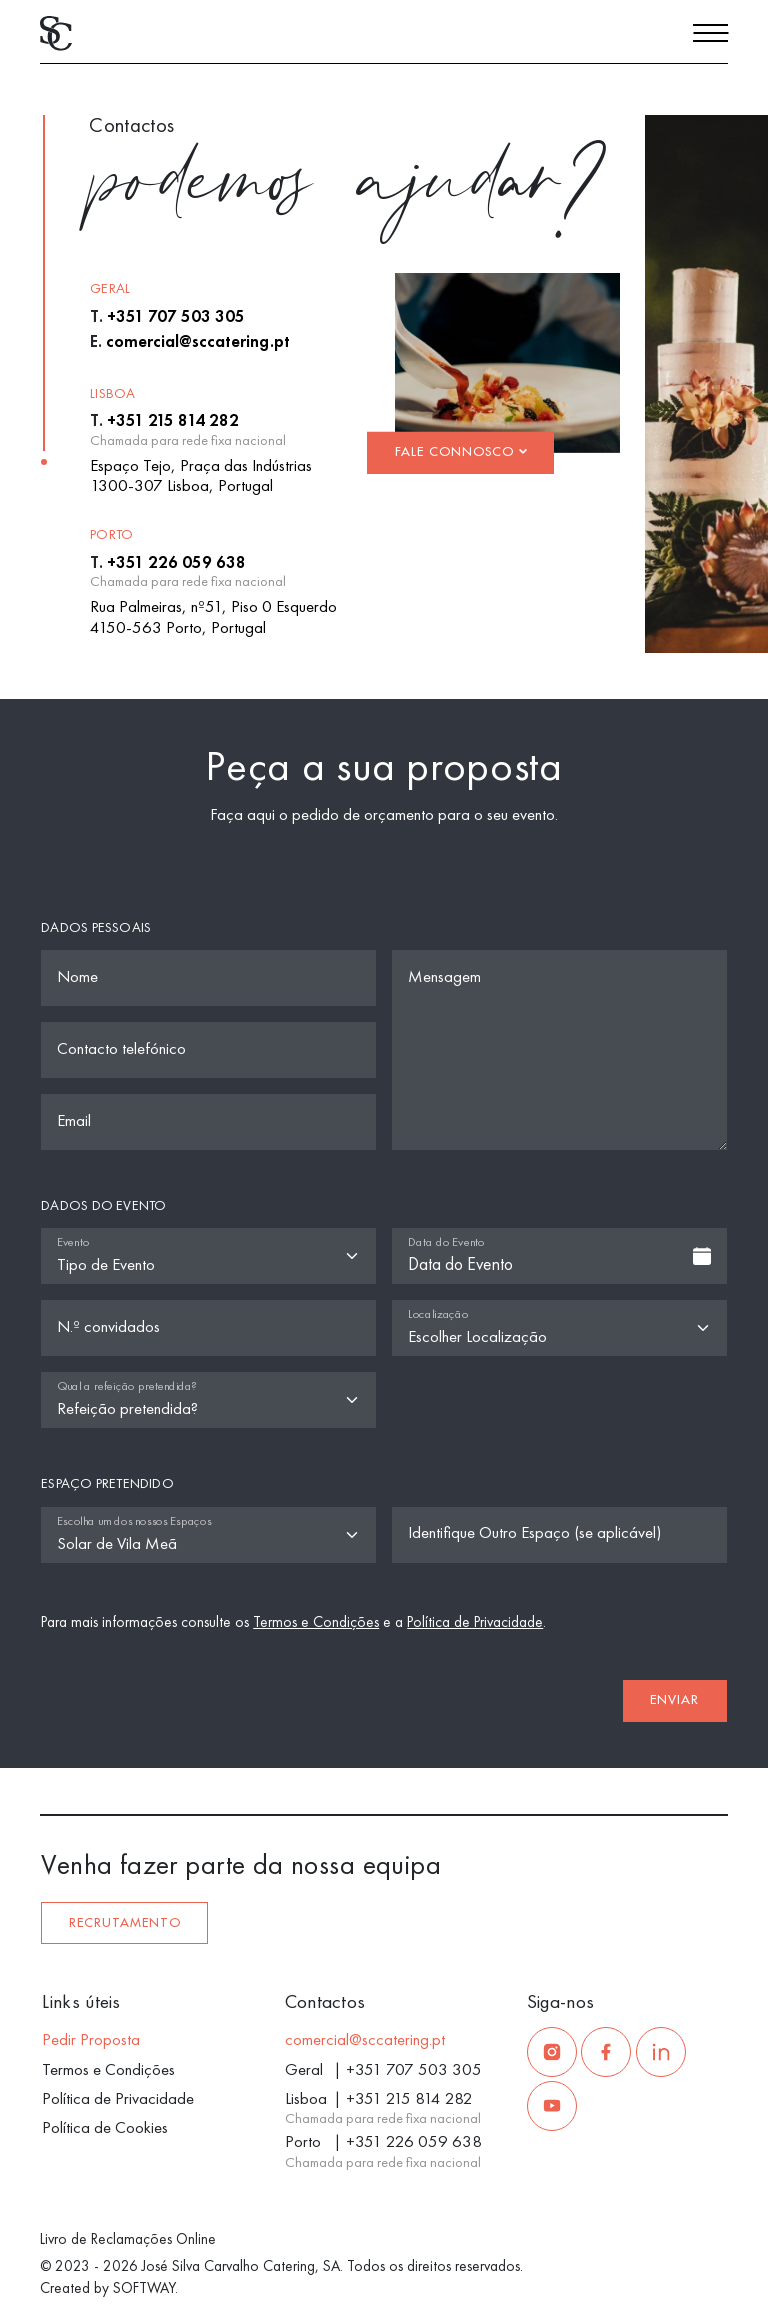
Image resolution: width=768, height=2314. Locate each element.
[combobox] (559, 1256)
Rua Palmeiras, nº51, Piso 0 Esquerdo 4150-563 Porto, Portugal (213, 616)
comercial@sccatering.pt (198, 341)
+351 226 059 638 (176, 562)
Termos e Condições (316, 1622)
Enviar (674, 1700)
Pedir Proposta (91, 2039)
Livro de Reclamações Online (128, 2239)
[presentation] (169, 1692)
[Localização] (559, 1328)
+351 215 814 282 (173, 420)
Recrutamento (125, 1923)
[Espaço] (208, 1535)
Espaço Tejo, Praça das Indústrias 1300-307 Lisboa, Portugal (201, 475)
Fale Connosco (461, 452)
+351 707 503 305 (176, 316)
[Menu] (710, 36)
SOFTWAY (144, 2288)
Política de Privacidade (475, 1622)
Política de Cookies (105, 2127)
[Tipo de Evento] (208, 1256)
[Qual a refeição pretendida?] (208, 1400)
